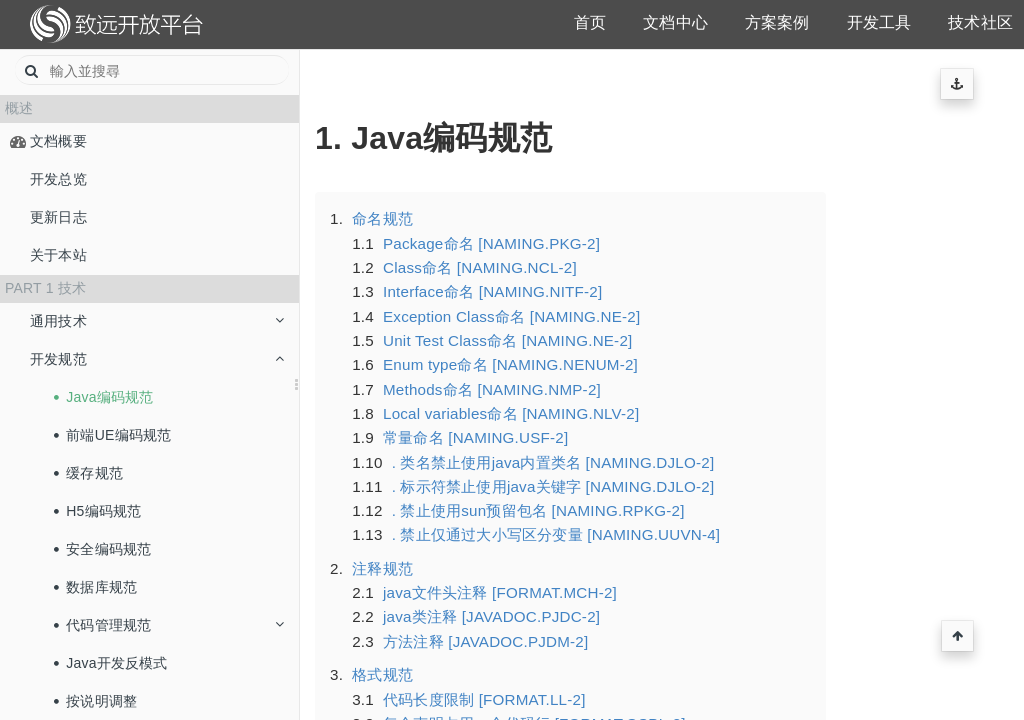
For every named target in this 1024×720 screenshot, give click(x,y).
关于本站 (58, 255)
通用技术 (157, 321)
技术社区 (980, 22)
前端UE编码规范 (113, 435)
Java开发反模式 (111, 663)
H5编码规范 (98, 511)
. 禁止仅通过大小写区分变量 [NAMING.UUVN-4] (556, 534)
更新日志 (58, 217)
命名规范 (382, 218)
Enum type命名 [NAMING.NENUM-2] (510, 364)
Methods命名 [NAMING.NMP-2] (492, 389)
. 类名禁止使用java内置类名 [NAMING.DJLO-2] (553, 462)
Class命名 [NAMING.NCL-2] (480, 267)
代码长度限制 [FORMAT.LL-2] (484, 699)
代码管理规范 (169, 625)
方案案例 (777, 22)
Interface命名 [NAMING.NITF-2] (492, 291)
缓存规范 (88, 473)
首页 (590, 22)
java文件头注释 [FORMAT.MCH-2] (500, 592)
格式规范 (382, 674)
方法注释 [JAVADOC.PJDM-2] (485, 641)
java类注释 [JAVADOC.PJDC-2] (491, 616)
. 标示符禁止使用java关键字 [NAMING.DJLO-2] (553, 486)
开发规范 (157, 359)
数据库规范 (96, 587)
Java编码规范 (104, 397)
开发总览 (58, 179)
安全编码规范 (103, 549)
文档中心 (675, 22)
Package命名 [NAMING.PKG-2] (491, 243)
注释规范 (382, 568)
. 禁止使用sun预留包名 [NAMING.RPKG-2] (538, 510)
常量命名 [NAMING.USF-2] (475, 437)
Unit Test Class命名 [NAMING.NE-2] (507, 340)
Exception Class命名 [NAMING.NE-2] (511, 316)
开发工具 (879, 22)
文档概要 (58, 141)
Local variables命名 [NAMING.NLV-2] (511, 413)
